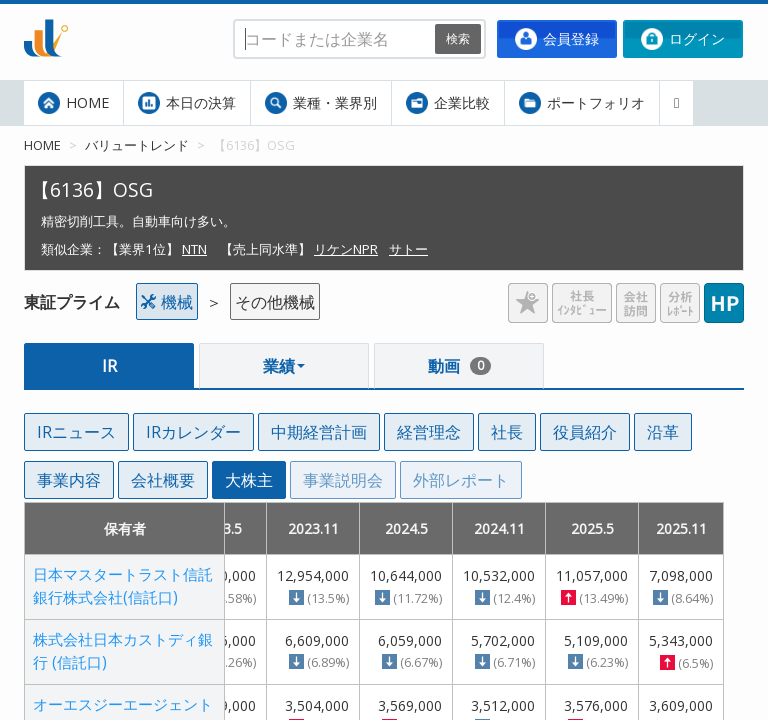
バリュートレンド (137, 145)
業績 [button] (284, 366)
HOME (73, 103)
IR (109, 366)
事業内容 (69, 480)
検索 (458, 38)
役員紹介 (585, 432)
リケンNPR (346, 249)
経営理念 (429, 432)
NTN (194, 249)
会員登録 (557, 39)
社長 (507, 432)
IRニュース (76, 432)
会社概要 (163, 480)
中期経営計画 (319, 432)
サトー (408, 249)
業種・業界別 (321, 103)
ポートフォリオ (582, 103)
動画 (459, 366)
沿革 (663, 432)
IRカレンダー (193, 432)
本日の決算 (187, 103)
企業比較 (448, 103)
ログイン (683, 39)
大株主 (249, 480)
